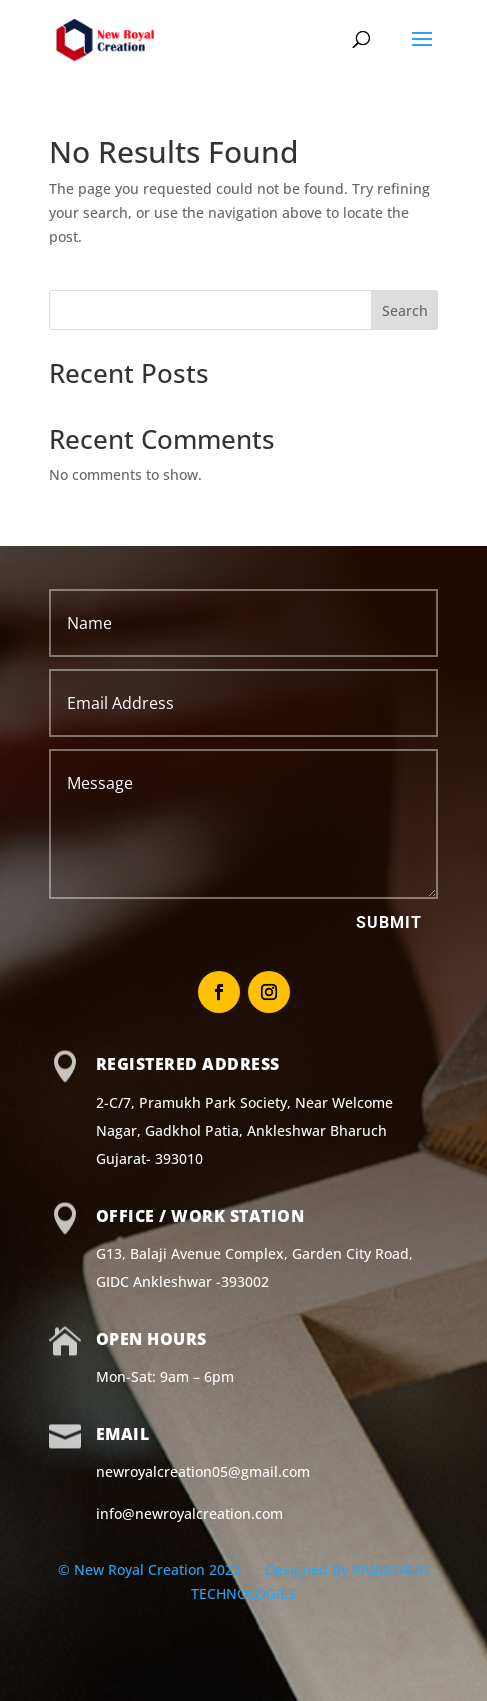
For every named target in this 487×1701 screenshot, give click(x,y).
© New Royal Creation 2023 (151, 1569)
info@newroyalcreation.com (189, 1513)
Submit (389, 922)
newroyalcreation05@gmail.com (203, 1471)
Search (405, 310)
